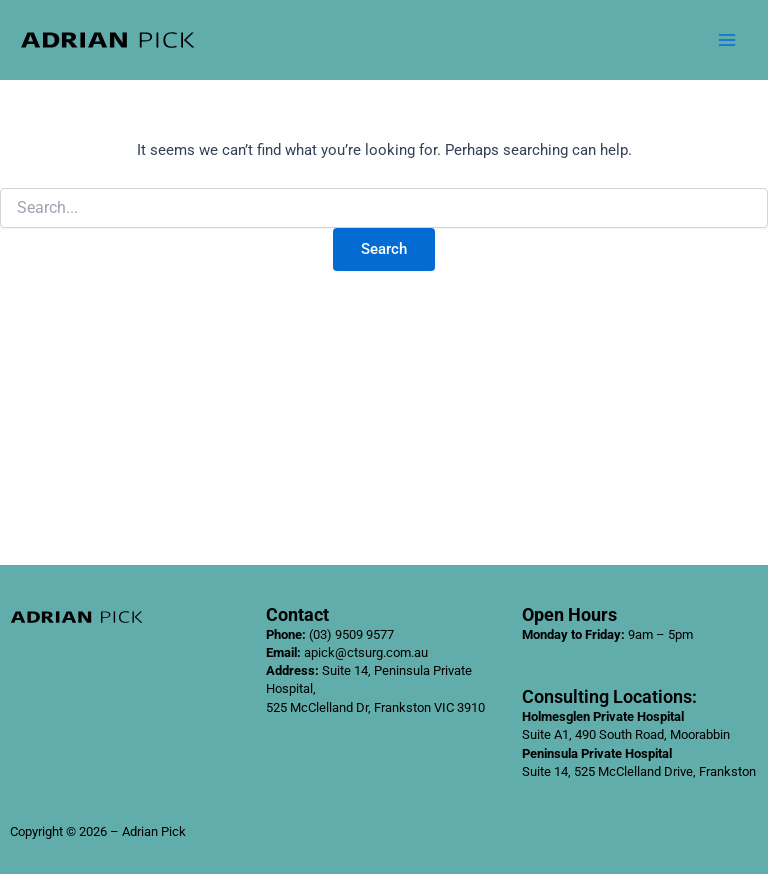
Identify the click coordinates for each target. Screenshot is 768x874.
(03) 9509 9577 (351, 634)
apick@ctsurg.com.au (366, 652)
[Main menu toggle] (727, 40)
